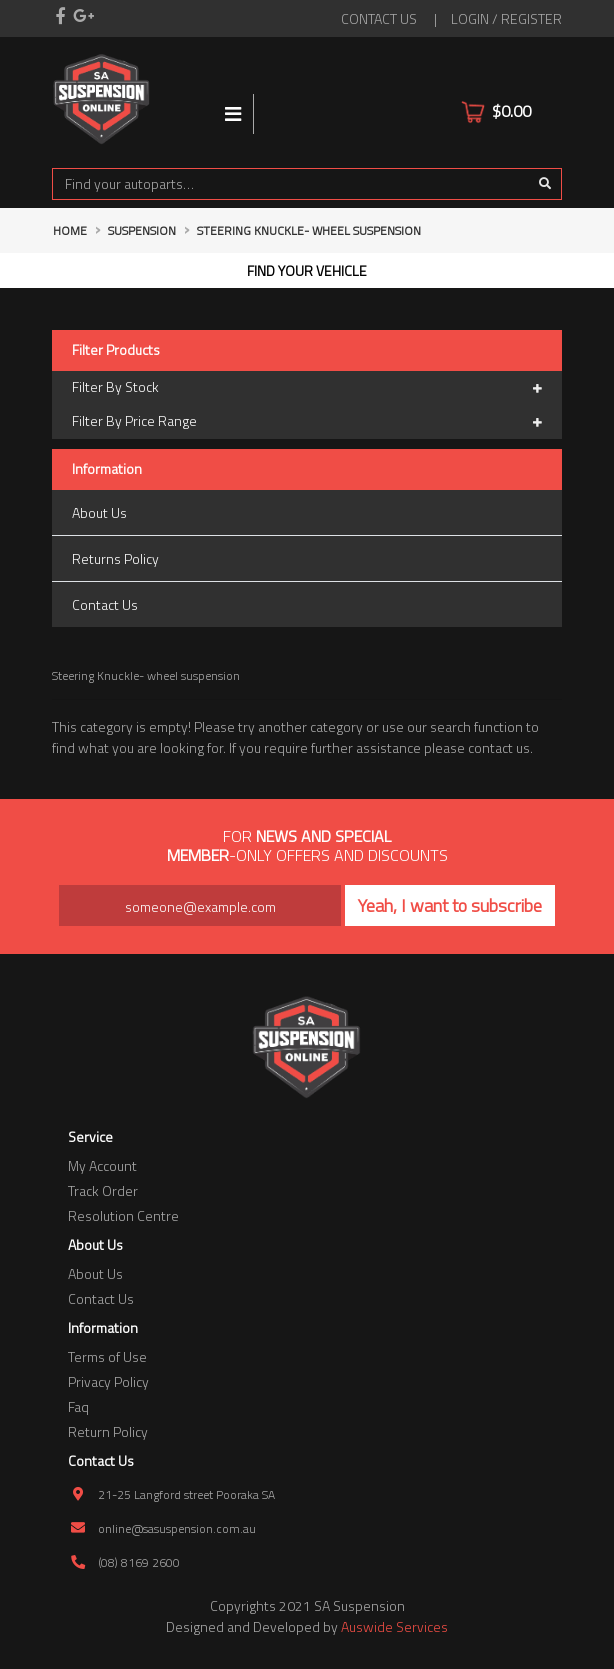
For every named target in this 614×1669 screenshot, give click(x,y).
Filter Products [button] (116, 350)
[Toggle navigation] (233, 114)
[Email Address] (200, 905)
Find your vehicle (307, 270)
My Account (102, 1165)
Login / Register (506, 18)
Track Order (103, 1190)
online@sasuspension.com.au (177, 1528)
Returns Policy (115, 558)
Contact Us (105, 604)
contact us (379, 18)
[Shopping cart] (549, 99)
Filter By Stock (307, 388)
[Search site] (545, 184)
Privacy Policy (108, 1381)
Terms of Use (107, 1356)
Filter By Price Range (307, 422)
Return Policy (108, 1431)
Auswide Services (394, 1626)
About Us (99, 512)
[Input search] (291, 184)
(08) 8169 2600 (139, 1562)
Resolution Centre (123, 1215)
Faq (78, 1406)
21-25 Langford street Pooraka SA (186, 1494)
